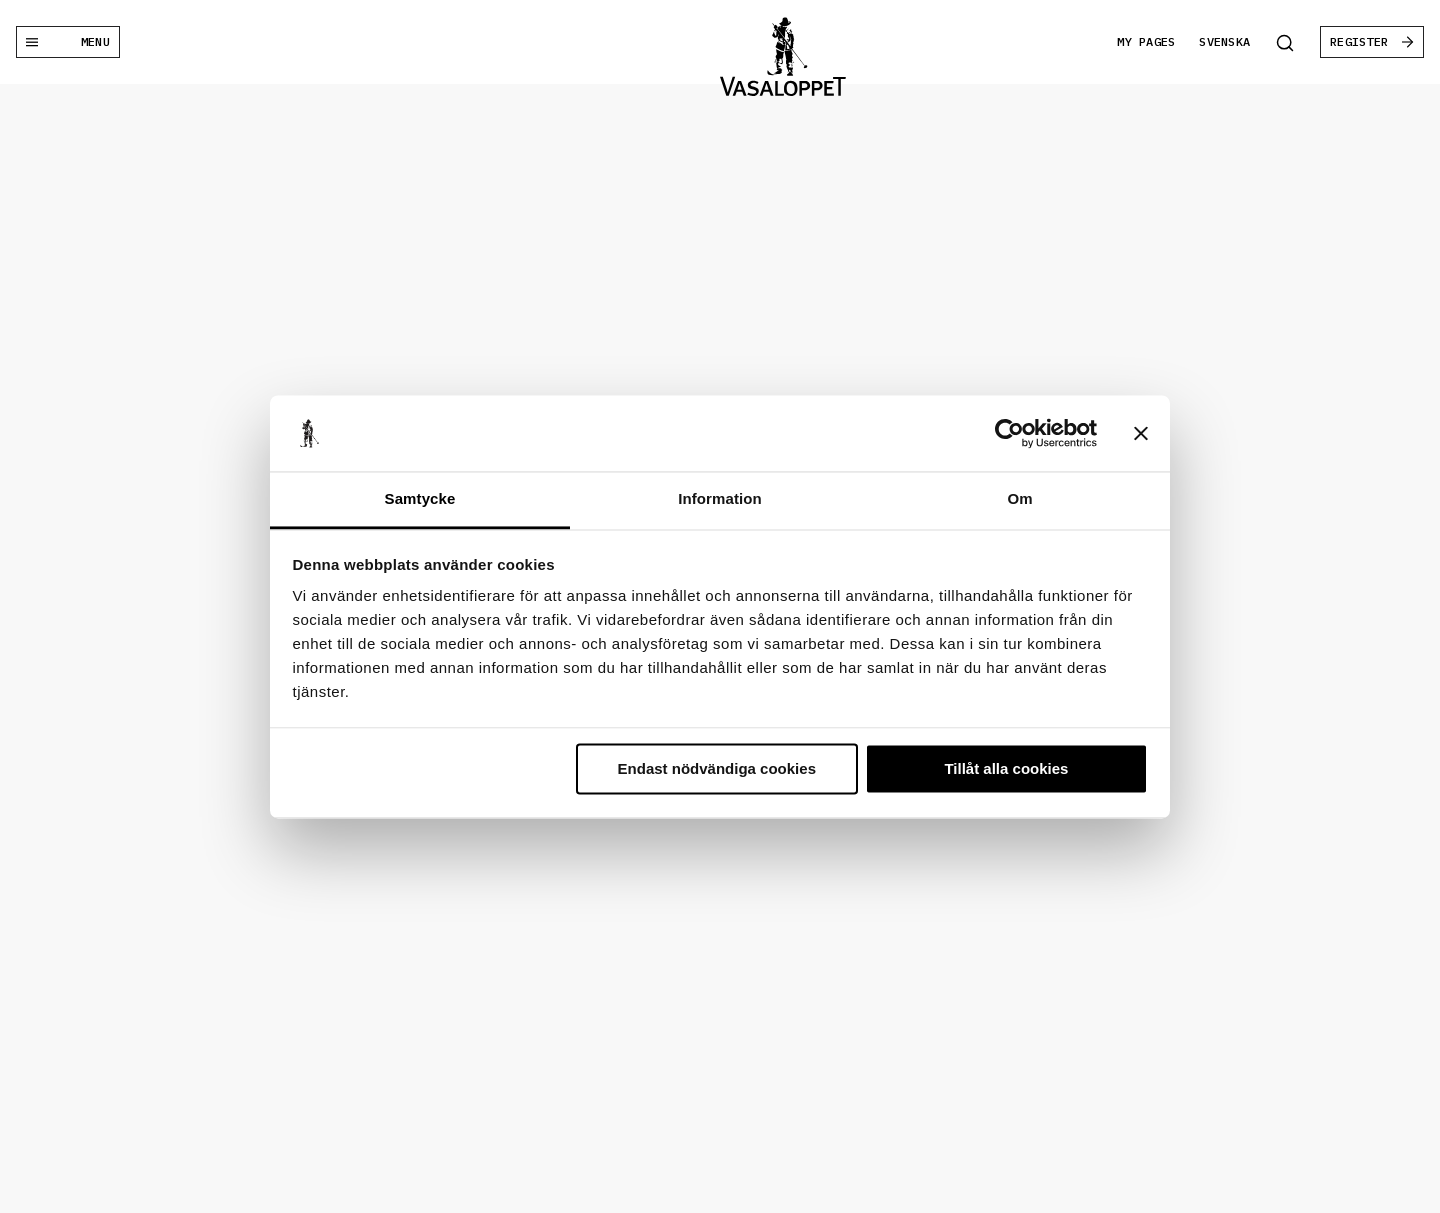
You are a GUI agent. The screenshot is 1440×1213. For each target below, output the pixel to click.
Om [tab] (1019, 499)
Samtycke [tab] (420, 499)
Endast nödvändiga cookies (717, 768)
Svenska (1224, 41)
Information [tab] (720, 499)
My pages (1146, 41)
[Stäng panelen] (1141, 433)
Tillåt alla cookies (1006, 768)
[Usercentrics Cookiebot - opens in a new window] (1009, 433)
